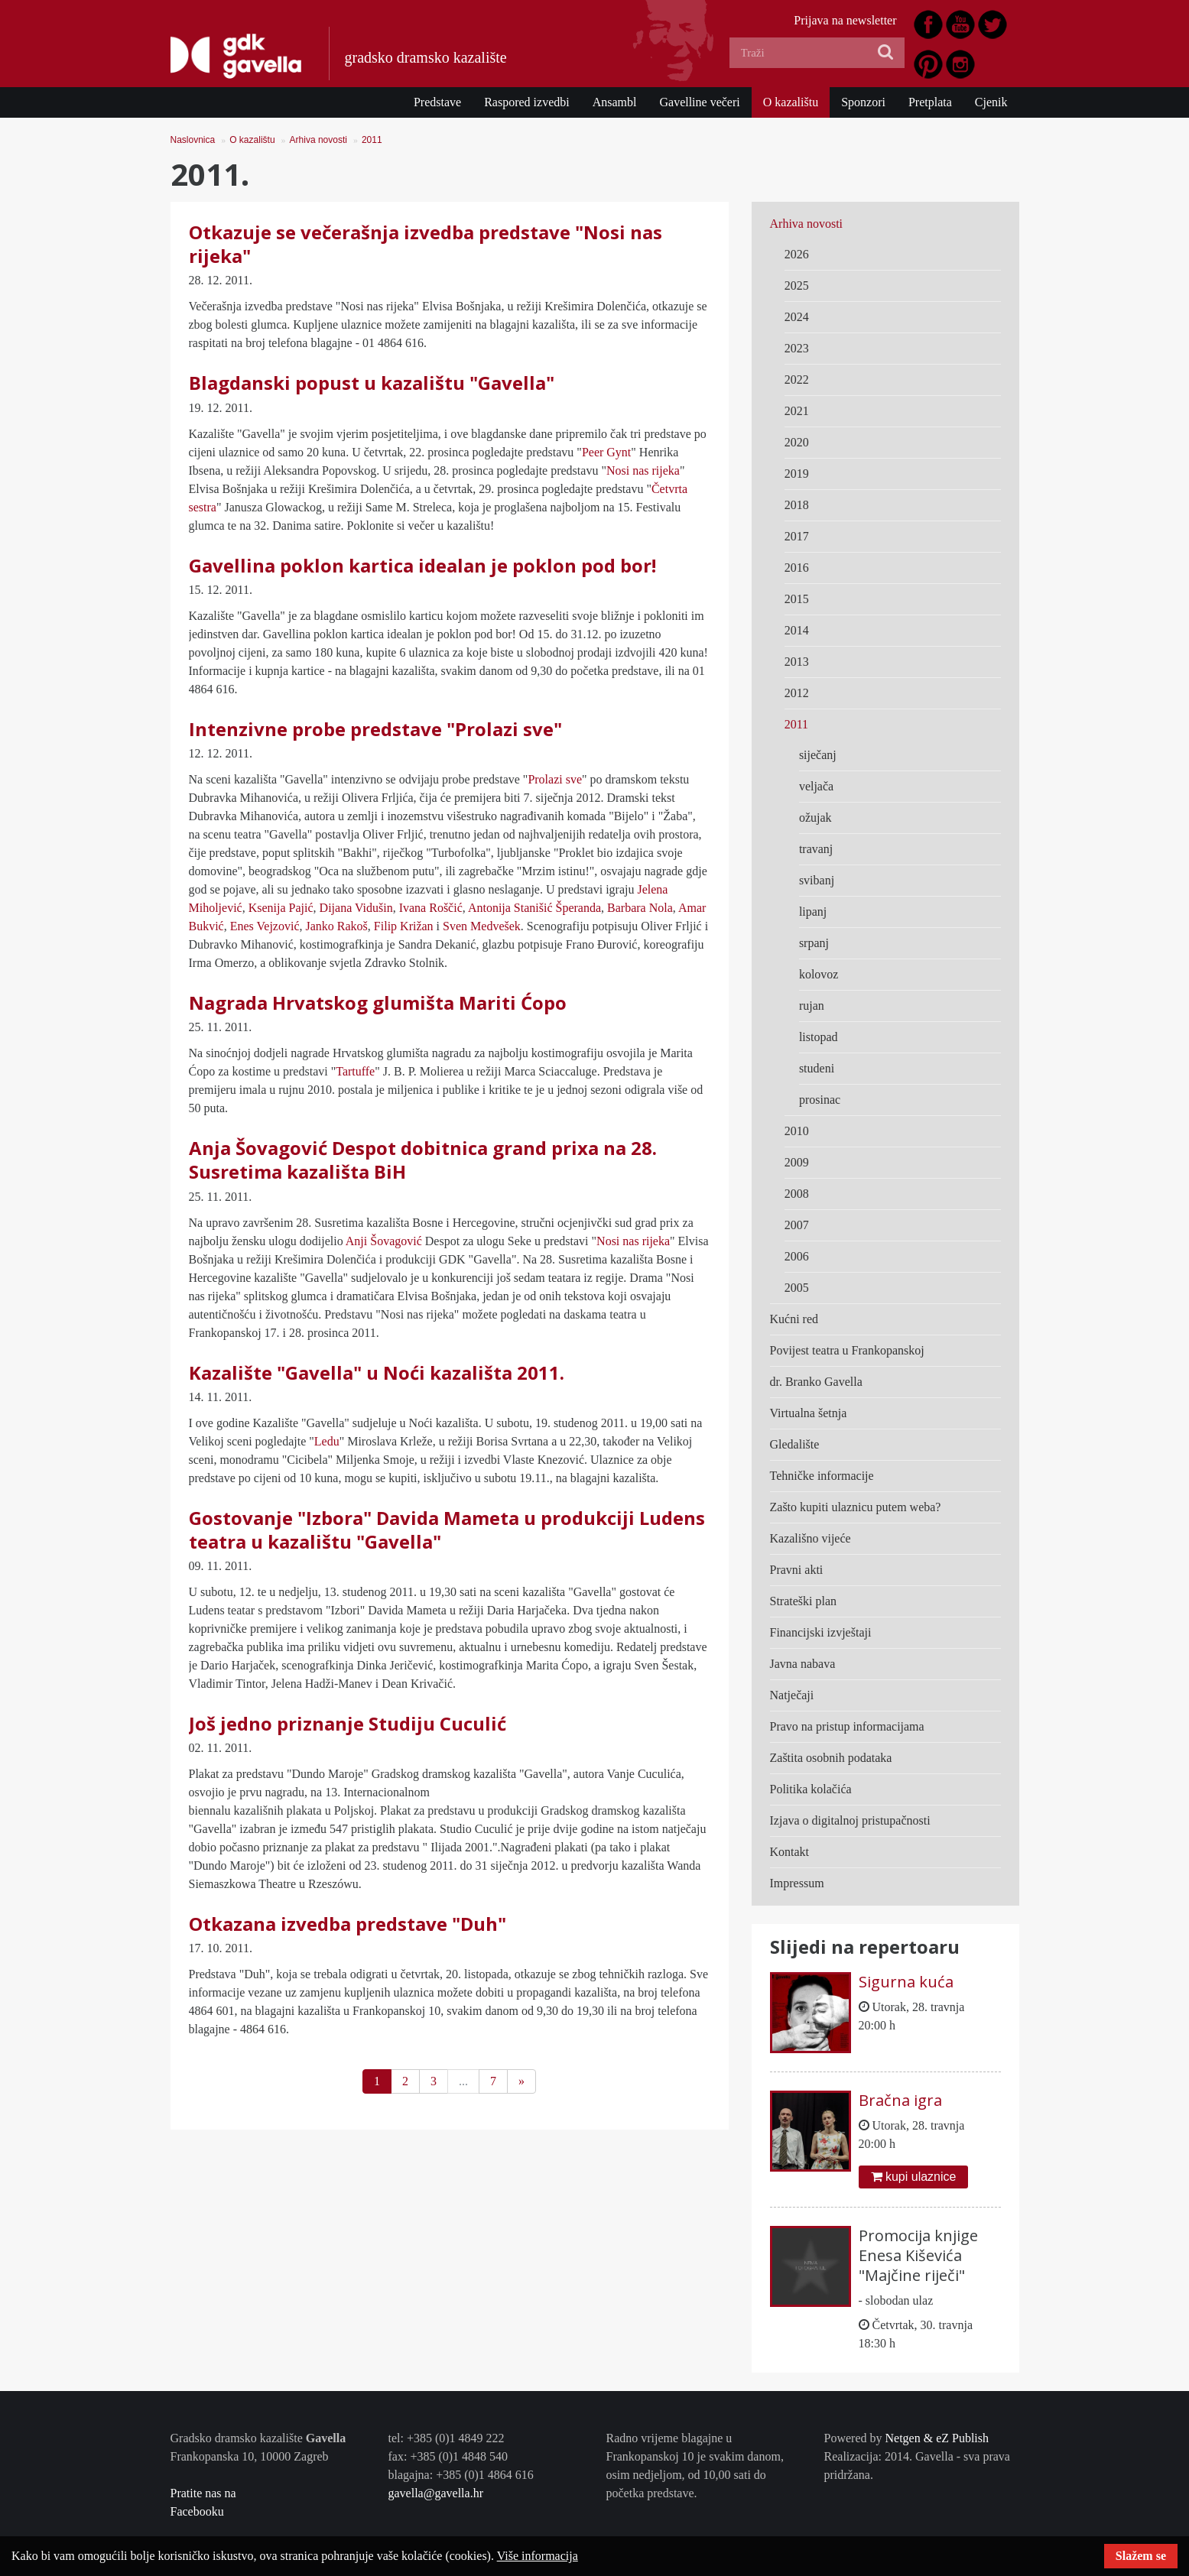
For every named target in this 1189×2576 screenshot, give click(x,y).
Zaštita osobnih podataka (831, 1757)
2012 (797, 692)
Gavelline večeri (699, 102)
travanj (816, 848)
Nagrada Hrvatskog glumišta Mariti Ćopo (378, 1002)
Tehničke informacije (822, 1475)
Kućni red (794, 1318)
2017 (797, 536)
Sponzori (863, 102)
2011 (372, 140)
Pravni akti (797, 1569)
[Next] (521, 2081)
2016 (797, 567)
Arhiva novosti (318, 140)
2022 (797, 379)
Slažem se (1141, 2555)
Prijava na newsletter (845, 20)
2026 (797, 254)
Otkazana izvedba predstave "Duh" (347, 1923)
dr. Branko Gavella (816, 1381)
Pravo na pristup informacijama (847, 1726)
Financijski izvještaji (821, 1632)
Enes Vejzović (265, 926)
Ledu (326, 1441)
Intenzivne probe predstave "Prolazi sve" (375, 728)
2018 (797, 504)
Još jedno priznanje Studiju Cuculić (347, 1723)
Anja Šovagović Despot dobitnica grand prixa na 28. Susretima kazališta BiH (423, 1159)
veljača (816, 786)
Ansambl (615, 102)
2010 (797, 1130)
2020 (797, 442)
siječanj (818, 754)
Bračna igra (900, 2100)
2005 (797, 1287)
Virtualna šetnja (808, 1412)
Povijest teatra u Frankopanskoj (847, 1350)
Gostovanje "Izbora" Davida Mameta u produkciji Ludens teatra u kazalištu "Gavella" (447, 1529)
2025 (797, 285)
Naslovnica (193, 140)
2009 (797, 1162)
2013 (797, 661)
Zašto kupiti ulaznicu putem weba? (855, 1507)
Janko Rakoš (337, 926)
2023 (797, 348)
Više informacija (537, 2555)
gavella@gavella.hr (435, 2493)
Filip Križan (404, 926)
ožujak (815, 817)
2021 (797, 410)
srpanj (814, 942)
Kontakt (790, 1851)
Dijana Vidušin (356, 907)
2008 (797, 1193)
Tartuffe (355, 1071)
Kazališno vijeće (810, 1538)
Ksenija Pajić (281, 907)
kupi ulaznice (914, 2176)
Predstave (437, 102)
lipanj (813, 911)
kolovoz (819, 974)
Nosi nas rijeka (643, 470)
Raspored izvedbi (527, 102)
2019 (797, 473)
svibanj (816, 880)
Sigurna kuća (906, 1981)
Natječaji (792, 1695)
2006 (797, 1256)
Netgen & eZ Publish (937, 2438)
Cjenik (991, 102)
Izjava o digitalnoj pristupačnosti (850, 1820)
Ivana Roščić (431, 907)
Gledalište (795, 1444)
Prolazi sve (555, 779)
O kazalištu (790, 102)
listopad (818, 1036)
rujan (811, 1005)
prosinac (819, 1099)
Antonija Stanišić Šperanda (534, 907)
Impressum (797, 1883)
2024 (797, 316)
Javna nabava (803, 1663)
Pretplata (930, 102)
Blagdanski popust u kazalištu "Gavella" (371, 382)
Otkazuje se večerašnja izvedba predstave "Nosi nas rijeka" (425, 243)
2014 (797, 630)
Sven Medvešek (482, 926)
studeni (816, 1068)
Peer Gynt (606, 452)
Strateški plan (803, 1601)
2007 (797, 1224)
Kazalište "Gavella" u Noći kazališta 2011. (376, 1372)
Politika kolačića (811, 1789)
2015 (797, 598)
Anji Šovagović (384, 1240)
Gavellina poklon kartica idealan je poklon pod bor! (422, 565)
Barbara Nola (640, 907)
